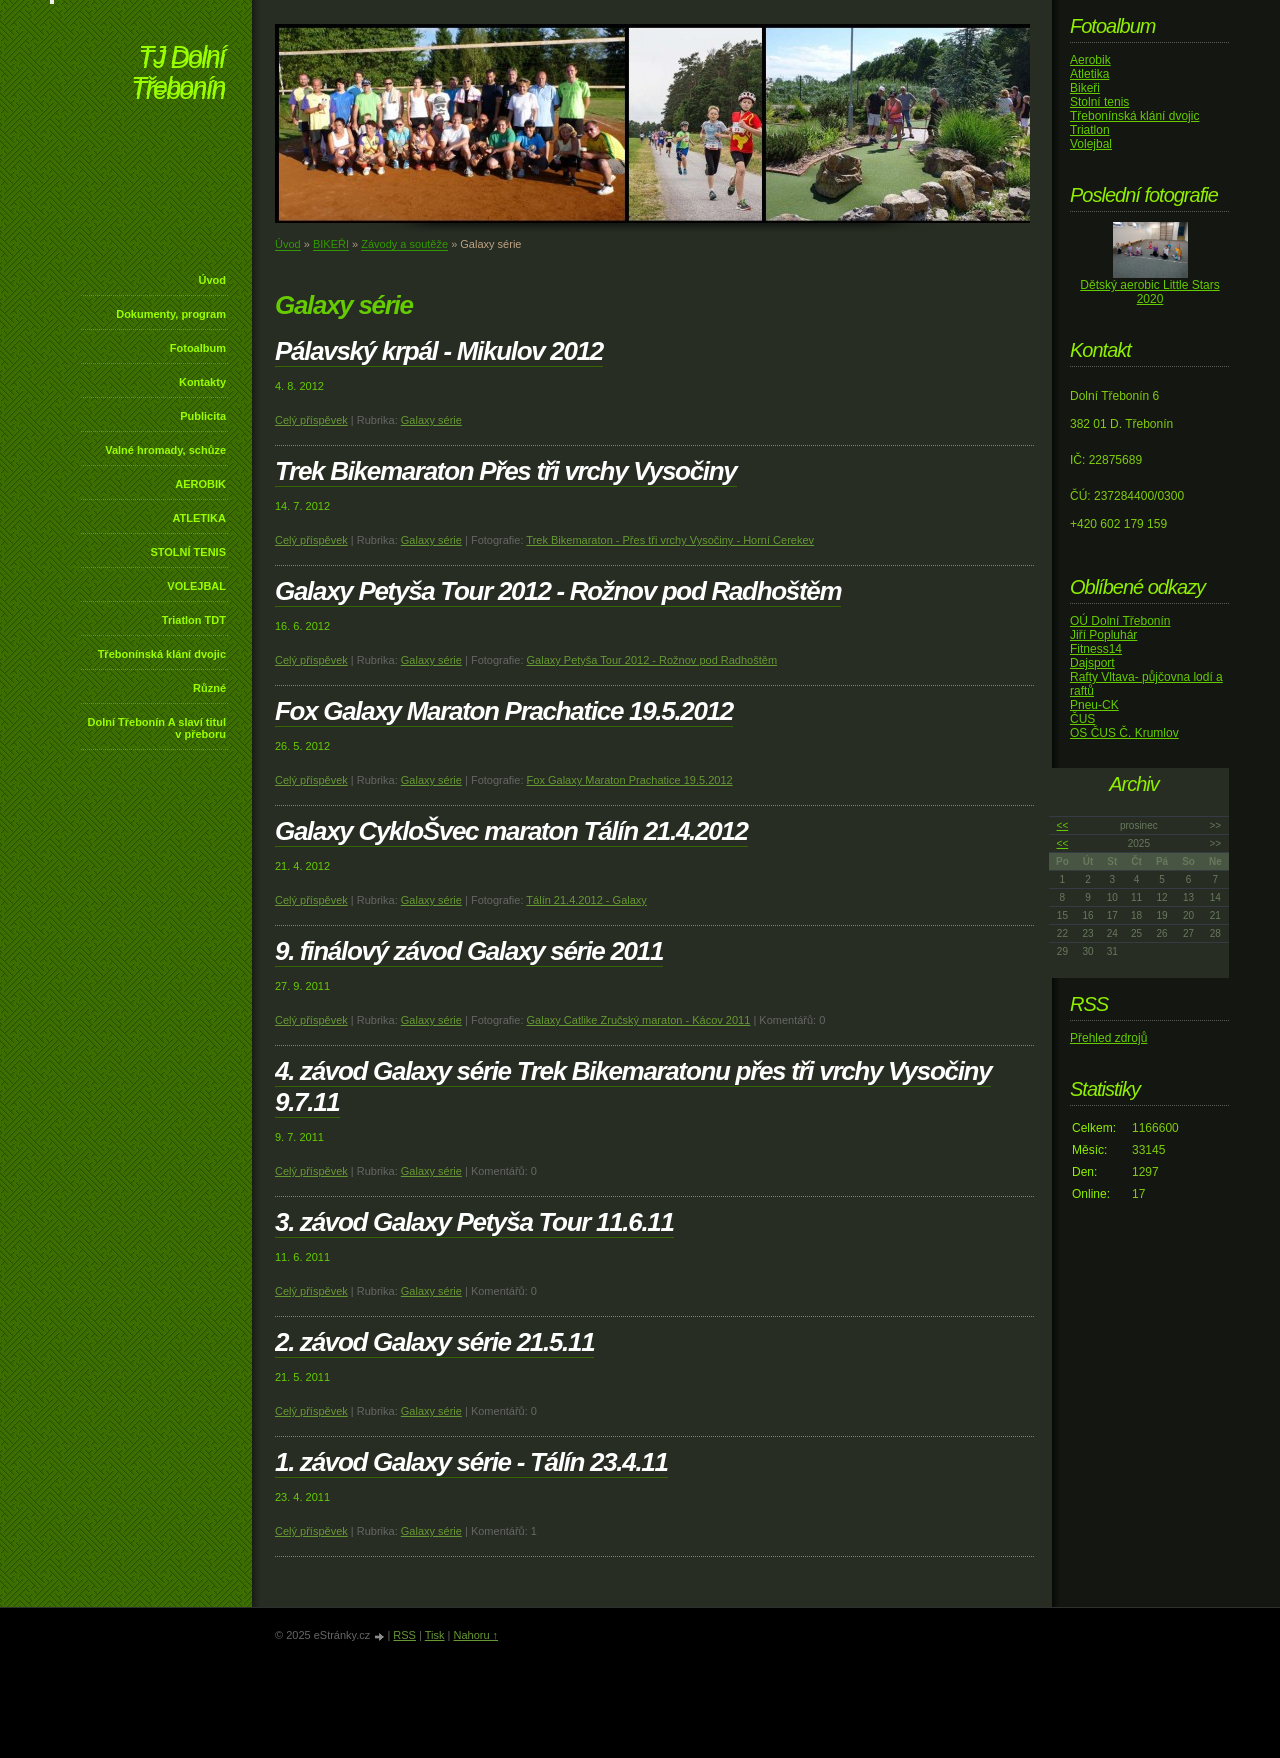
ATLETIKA (199, 518)
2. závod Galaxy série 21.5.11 (434, 1342)
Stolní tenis (1099, 102)
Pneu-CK (1094, 705)
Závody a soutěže (404, 244)
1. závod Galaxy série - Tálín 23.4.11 (471, 1462)
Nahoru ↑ (475, 1635)
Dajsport (1092, 663)
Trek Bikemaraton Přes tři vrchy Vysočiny (506, 471)
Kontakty (202, 382)
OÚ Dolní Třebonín (1120, 621)
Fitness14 (1096, 649)
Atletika (1089, 74)
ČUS (1082, 719)
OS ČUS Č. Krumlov (1124, 733)
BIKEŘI (331, 244)
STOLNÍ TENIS (188, 552)
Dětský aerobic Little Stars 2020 (1149, 292)
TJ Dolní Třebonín (178, 74)
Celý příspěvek (311, 420)
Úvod (213, 280)
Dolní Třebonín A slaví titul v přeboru (156, 728)
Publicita (203, 416)
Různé (209, 688)
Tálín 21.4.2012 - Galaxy (586, 900)
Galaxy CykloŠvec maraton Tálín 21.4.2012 (511, 831)
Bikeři (1085, 88)
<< (1063, 825)
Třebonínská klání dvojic (162, 654)
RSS (404, 1635)
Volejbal (1091, 144)
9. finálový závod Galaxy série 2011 (469, 951)
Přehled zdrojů (1108, 1038)
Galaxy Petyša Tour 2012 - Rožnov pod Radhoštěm (558, 591)
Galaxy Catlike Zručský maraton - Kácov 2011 (639, 1020)
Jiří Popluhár (1103, 635)
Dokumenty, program (171, 314)
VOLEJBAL (196, 586)
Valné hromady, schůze (165, 450)
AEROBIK (200, 484)
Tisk (435, 1635)
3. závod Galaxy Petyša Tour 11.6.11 (474, 1222)
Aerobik (1090, 60)
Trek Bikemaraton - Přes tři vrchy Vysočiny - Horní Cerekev (670, 540)
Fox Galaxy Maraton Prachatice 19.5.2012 (504, 711)
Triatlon (1090, 130)
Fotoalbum (198, 348)
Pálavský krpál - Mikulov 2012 (439, 351)
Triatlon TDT (194, 620)
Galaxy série (431, 420)
